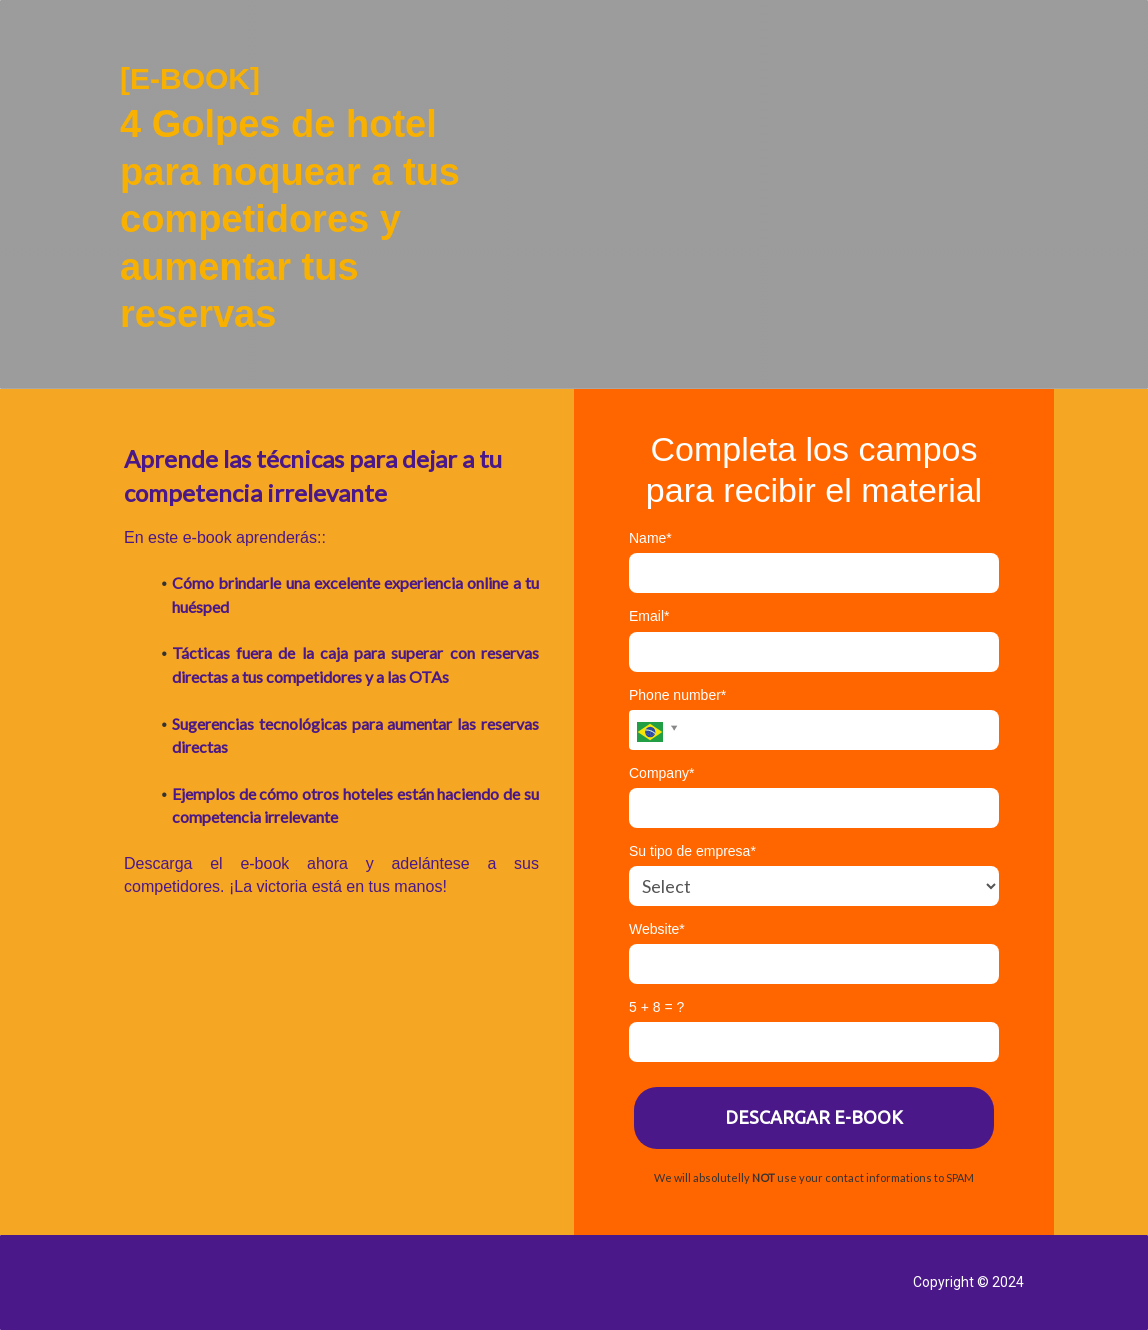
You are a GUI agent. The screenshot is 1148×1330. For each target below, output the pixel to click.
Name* (650, 538)
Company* (661, 773)
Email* (649, 616)
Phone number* (677, 695)
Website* (657, 929)
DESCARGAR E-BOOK (814, 1117)
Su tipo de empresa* (692, 851)
